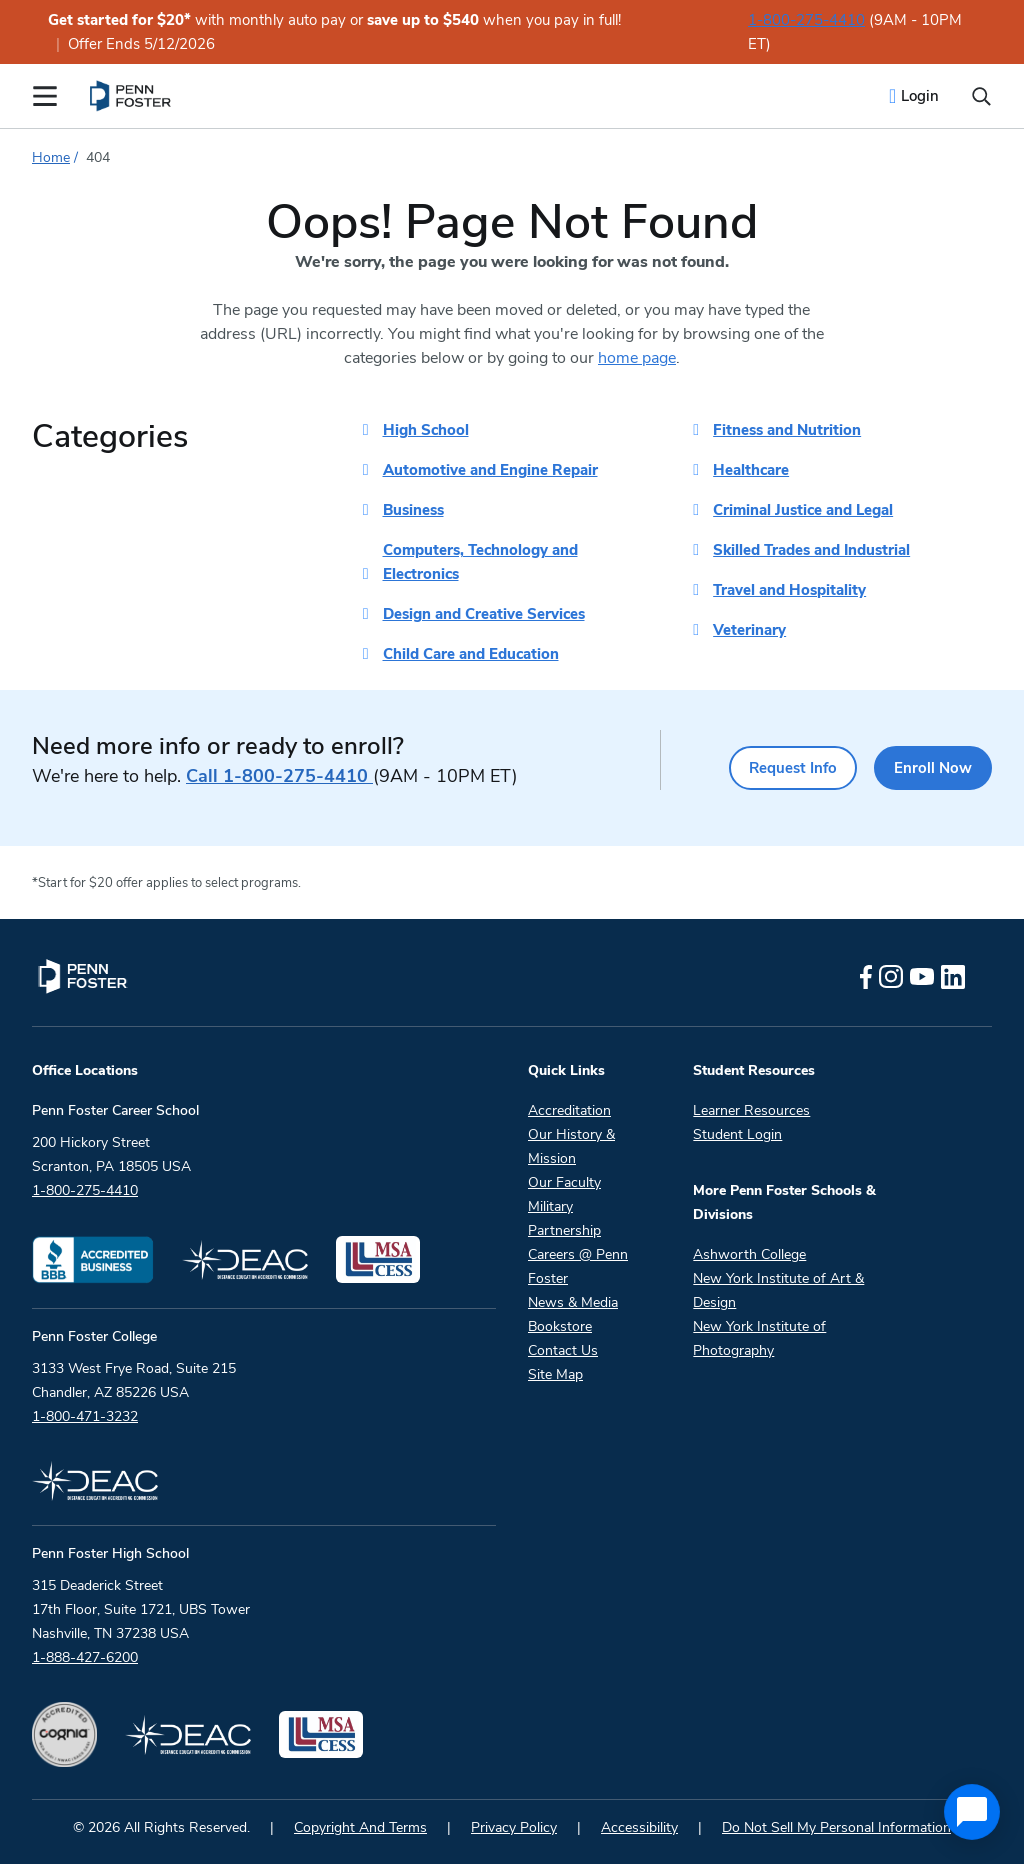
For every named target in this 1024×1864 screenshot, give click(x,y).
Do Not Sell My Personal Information (836, 1827)
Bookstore (560, 1326)
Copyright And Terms (360, 1827)
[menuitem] (131, 96)
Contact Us (563, 1350)
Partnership (564, 1230)
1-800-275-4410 (806, 20)
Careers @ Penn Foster (578, 1266)
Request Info (768, 768)
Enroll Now (927, 768)
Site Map (555, 1374)
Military (550, 1206)
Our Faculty (564, 1182)
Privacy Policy (514, 1827)
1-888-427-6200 (85, 1657)
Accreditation (569, 1110)
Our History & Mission (571, 1146)
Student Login (737, 1134)
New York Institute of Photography (759, 1338)
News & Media (573, 1302)
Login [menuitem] (920, 96)
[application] (972, 1812)
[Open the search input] (981, 96)
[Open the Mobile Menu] (45, 96)
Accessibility (639, 1827)
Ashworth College (749, 1254)
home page (637, 358)
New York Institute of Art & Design (778, 1290)
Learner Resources (751, 1110)
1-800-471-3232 (85, 1416)
